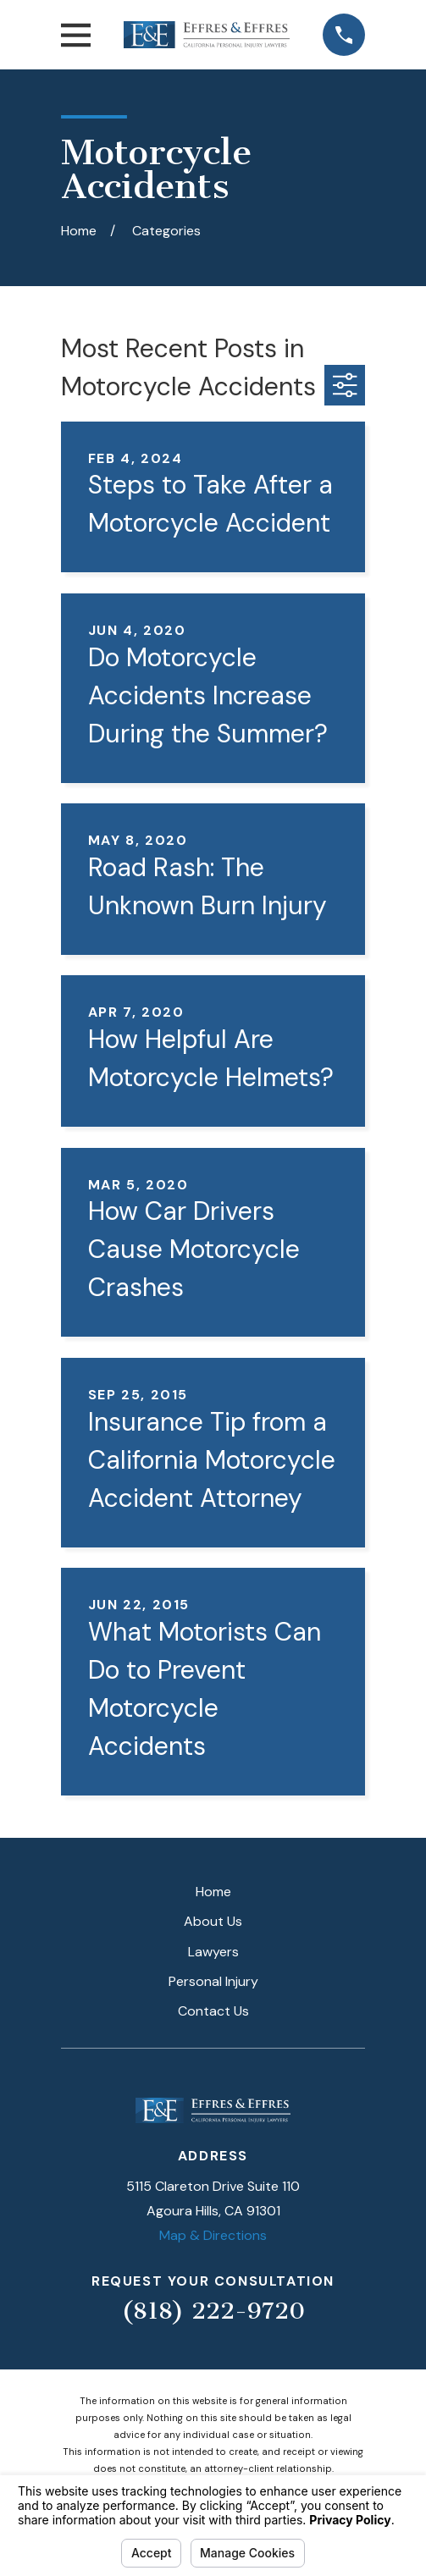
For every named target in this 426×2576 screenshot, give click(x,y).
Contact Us (213, 2011)
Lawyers (213, 1952)
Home (213, 1891)
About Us (213, 1921)
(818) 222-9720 (213, 2311)
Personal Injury (213, 1981)
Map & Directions (213, 2235)
